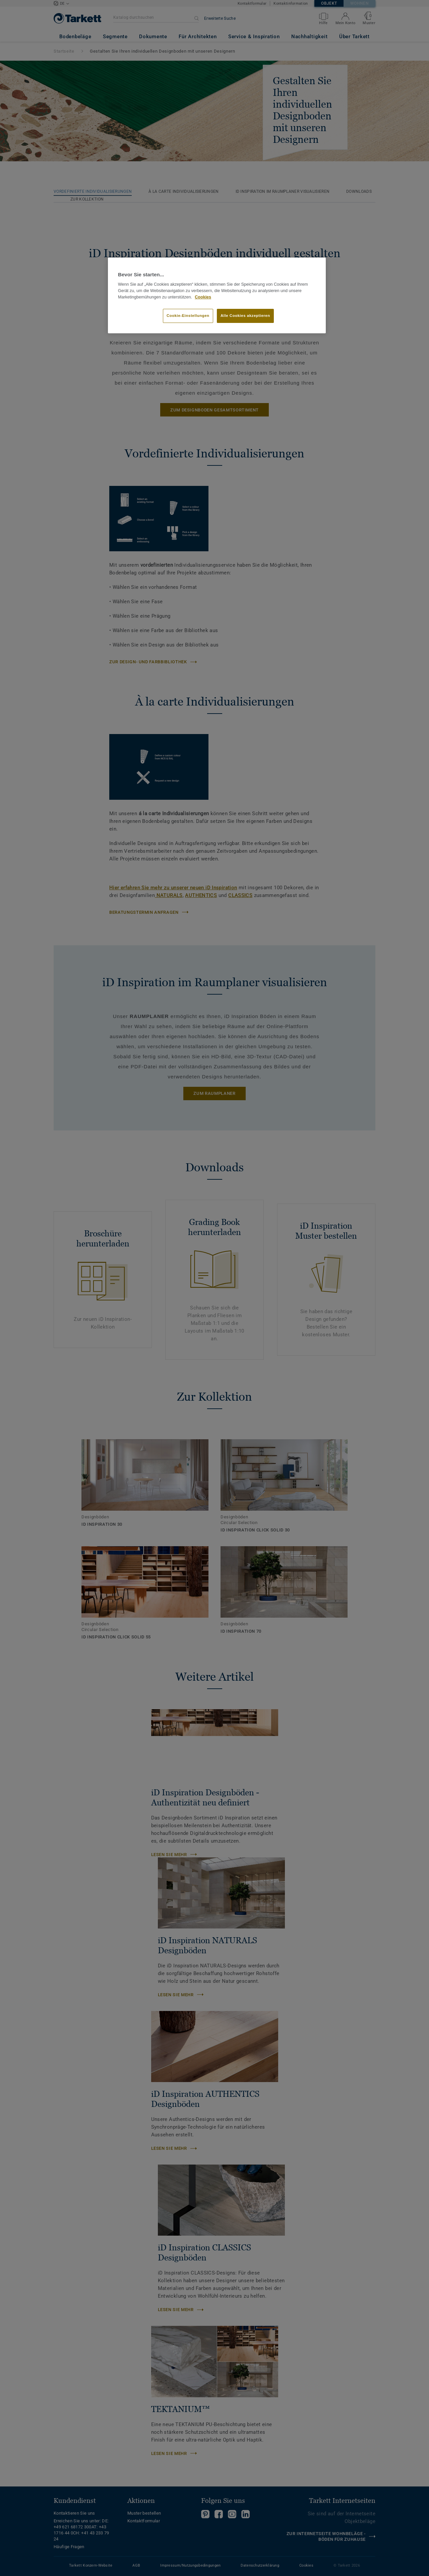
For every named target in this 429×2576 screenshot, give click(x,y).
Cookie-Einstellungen (188, 316)
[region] (217, 295)
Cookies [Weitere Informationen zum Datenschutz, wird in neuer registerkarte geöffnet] (203, 297)
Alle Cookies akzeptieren (245, 316)
